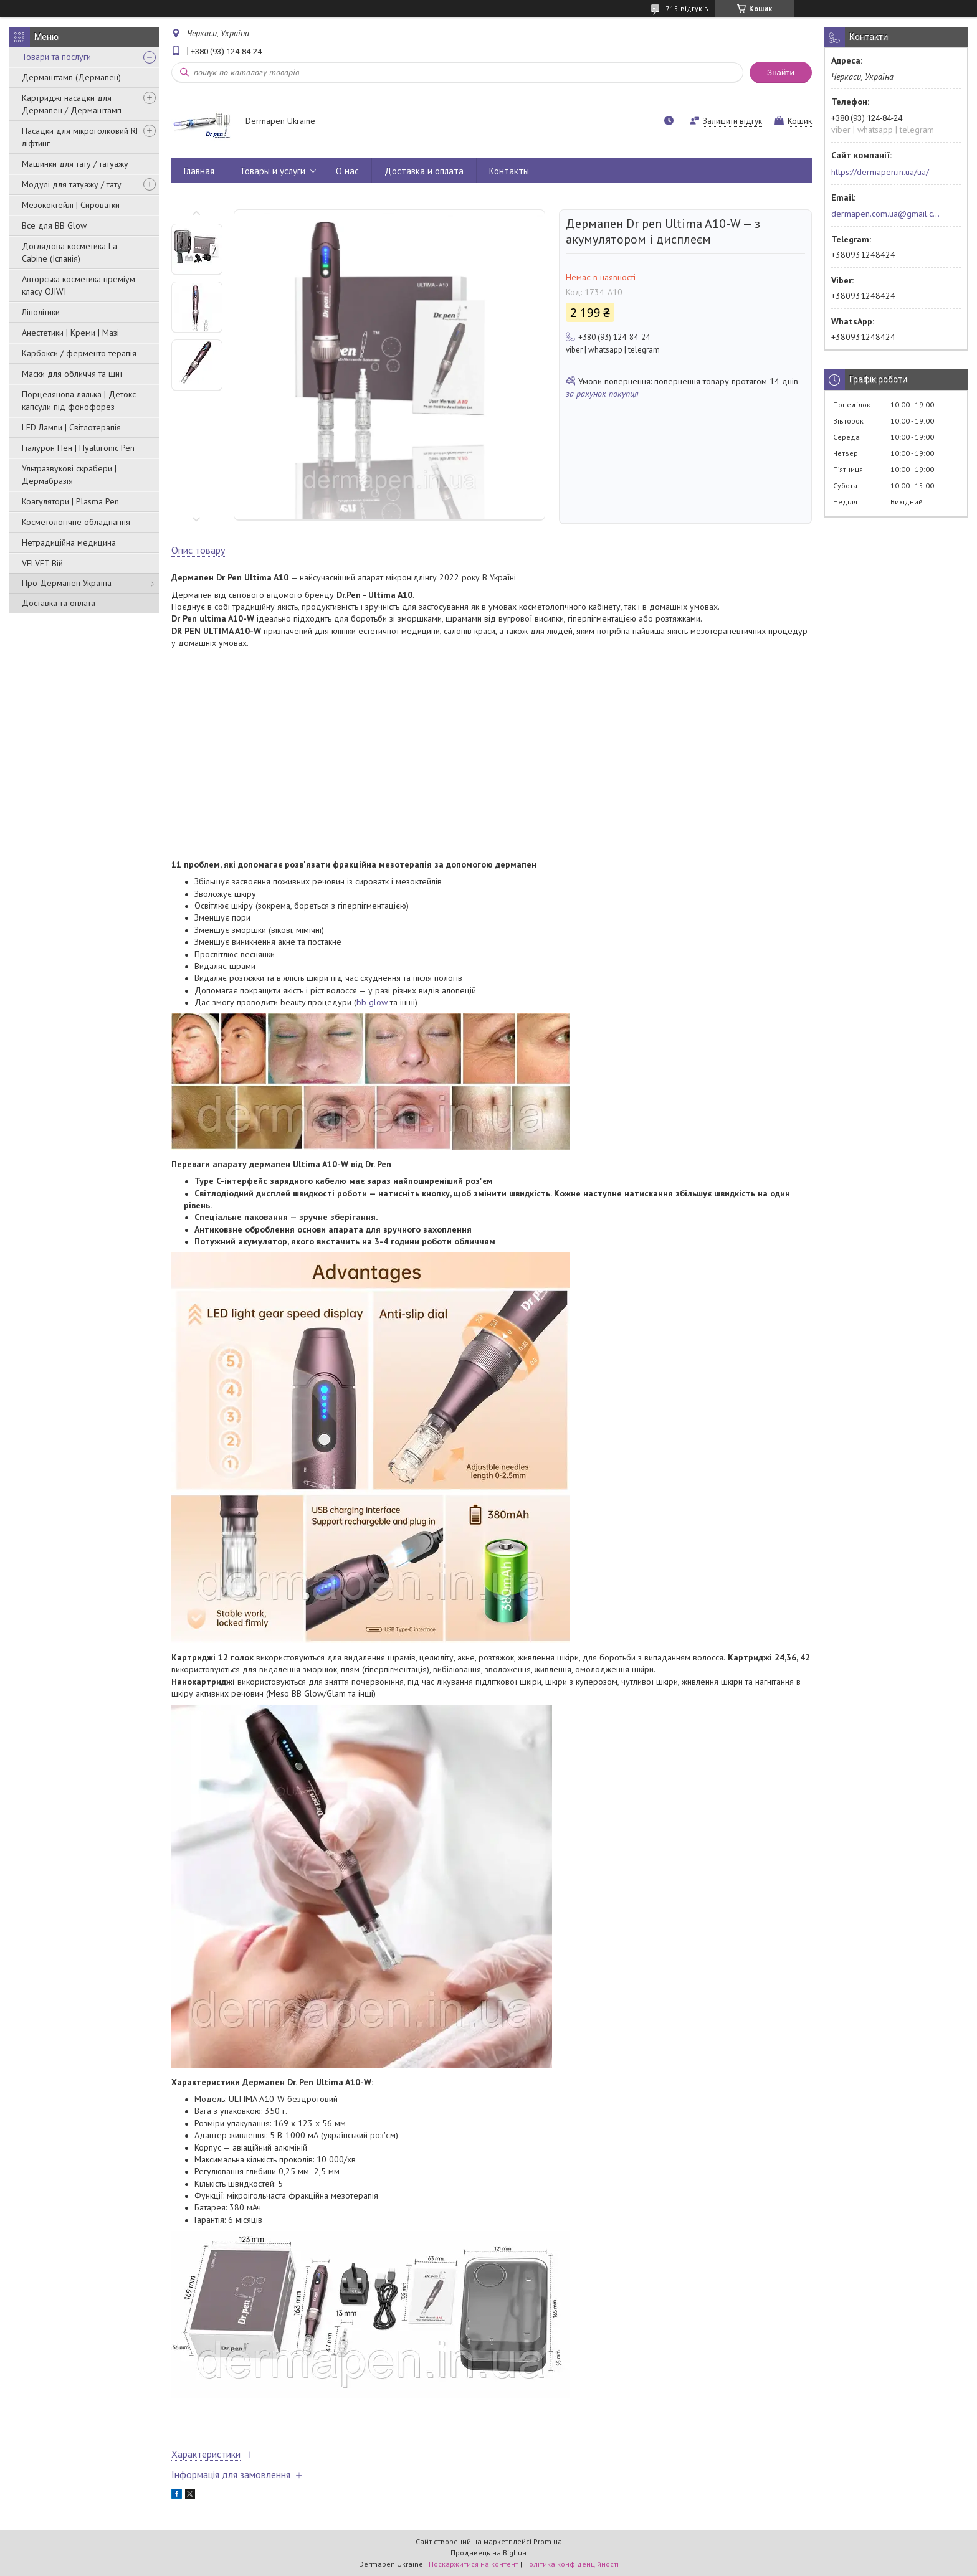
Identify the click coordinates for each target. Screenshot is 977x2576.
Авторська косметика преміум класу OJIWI (78, 285)
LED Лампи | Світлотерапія (71, 427)
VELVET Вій (42, 563)
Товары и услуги (272, 171)
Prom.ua (547, 2541)
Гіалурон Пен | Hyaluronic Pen (78, 447)
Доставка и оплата (424, 171)
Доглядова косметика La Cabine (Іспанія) (69, 252)
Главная (199, 171)
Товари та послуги (56, 56)
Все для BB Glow (54, 225)
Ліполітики (41, 312)
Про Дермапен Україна (67, 583)
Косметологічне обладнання (76, 522)
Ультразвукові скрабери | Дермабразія (69, 474)
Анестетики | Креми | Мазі (70, 332)
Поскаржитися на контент (473, 2564)
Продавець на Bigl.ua (488, 2552)
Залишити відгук (732, 121)
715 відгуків (686, 8)
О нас (347, 171)
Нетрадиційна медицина (69, 542)
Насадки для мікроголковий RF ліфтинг (81, 137)
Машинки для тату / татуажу (75, 163)
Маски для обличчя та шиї (72, 373)
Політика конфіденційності (571, 2564)
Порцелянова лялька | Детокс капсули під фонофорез (79, 400)
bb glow (372, 1002)
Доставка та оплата (58, 602)
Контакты (509, 171)
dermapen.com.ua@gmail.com (885, 213)
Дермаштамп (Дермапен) (71, 77)
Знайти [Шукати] (780, 72)
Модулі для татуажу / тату (72, 184)
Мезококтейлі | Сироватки (71, 205)
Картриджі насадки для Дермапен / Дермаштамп (72, 104)
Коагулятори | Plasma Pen (70, 501)
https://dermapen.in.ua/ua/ (880, 172)
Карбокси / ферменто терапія (79, 353)
